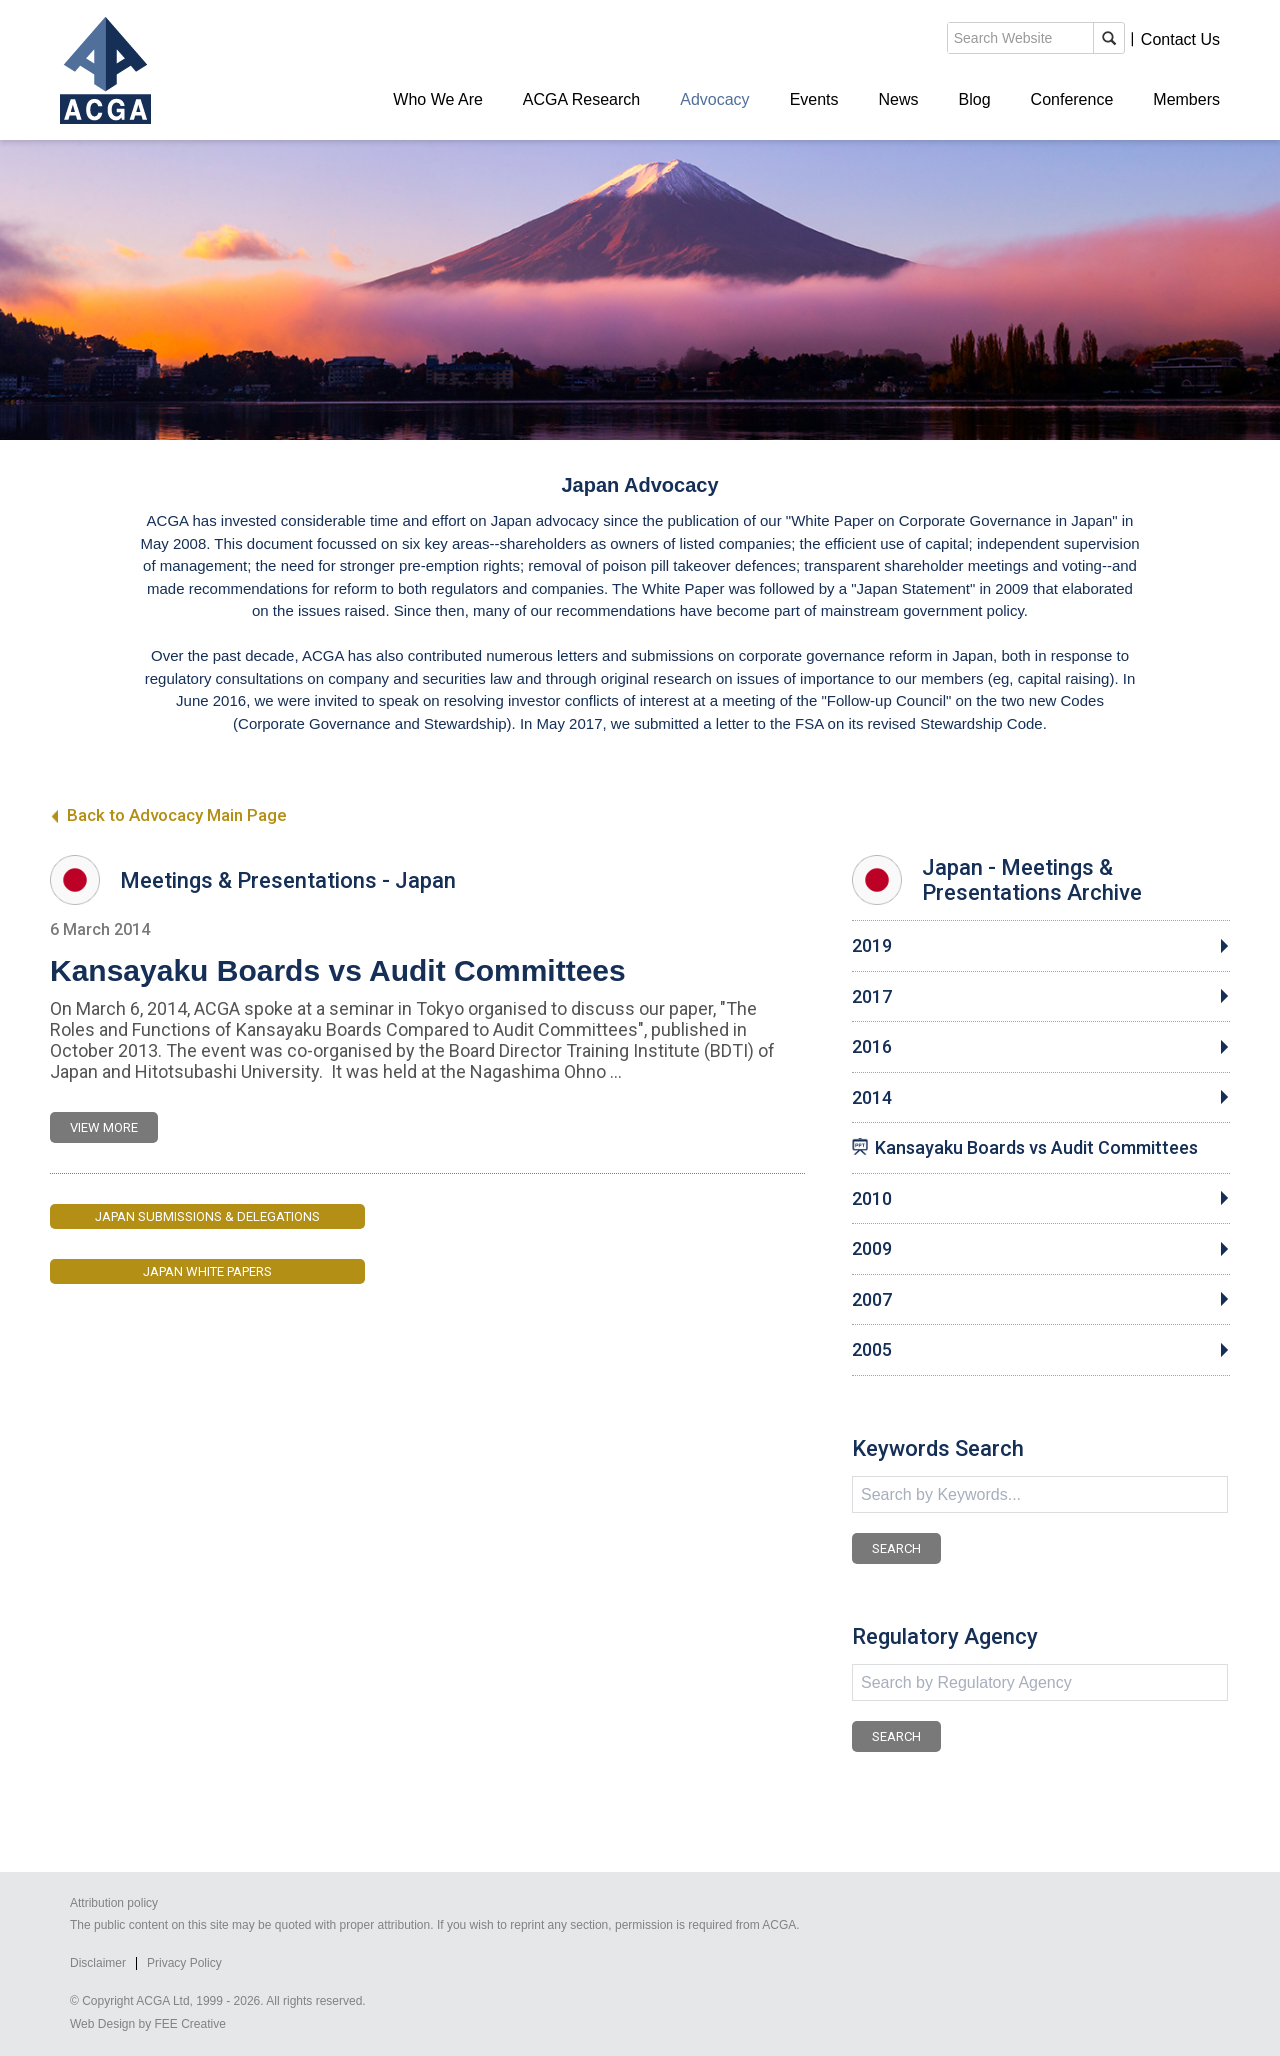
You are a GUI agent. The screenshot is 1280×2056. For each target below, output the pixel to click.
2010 (872, 1199)
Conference (1072, 99)
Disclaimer (98, 1963)
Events (814, 99)
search (874, 44)
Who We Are (438, 99)
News (899, 99)
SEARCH (896, 1548)
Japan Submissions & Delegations (207, 1216)
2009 (872, 1249)
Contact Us (1180, 39)
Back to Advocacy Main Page (168, 815)
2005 (872, 1350)
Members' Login (1064, 39)
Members (1186, 99)
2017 (872, 997)
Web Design (102, 2024)
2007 (872, 1300)
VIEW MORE (104, 1127)
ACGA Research (581, 99)
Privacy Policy (184, 1963)
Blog (975, 99)
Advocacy (714, 99)
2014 (872, 1098)
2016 (872, 1047)
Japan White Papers (207, 1271)
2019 (872, 946)
